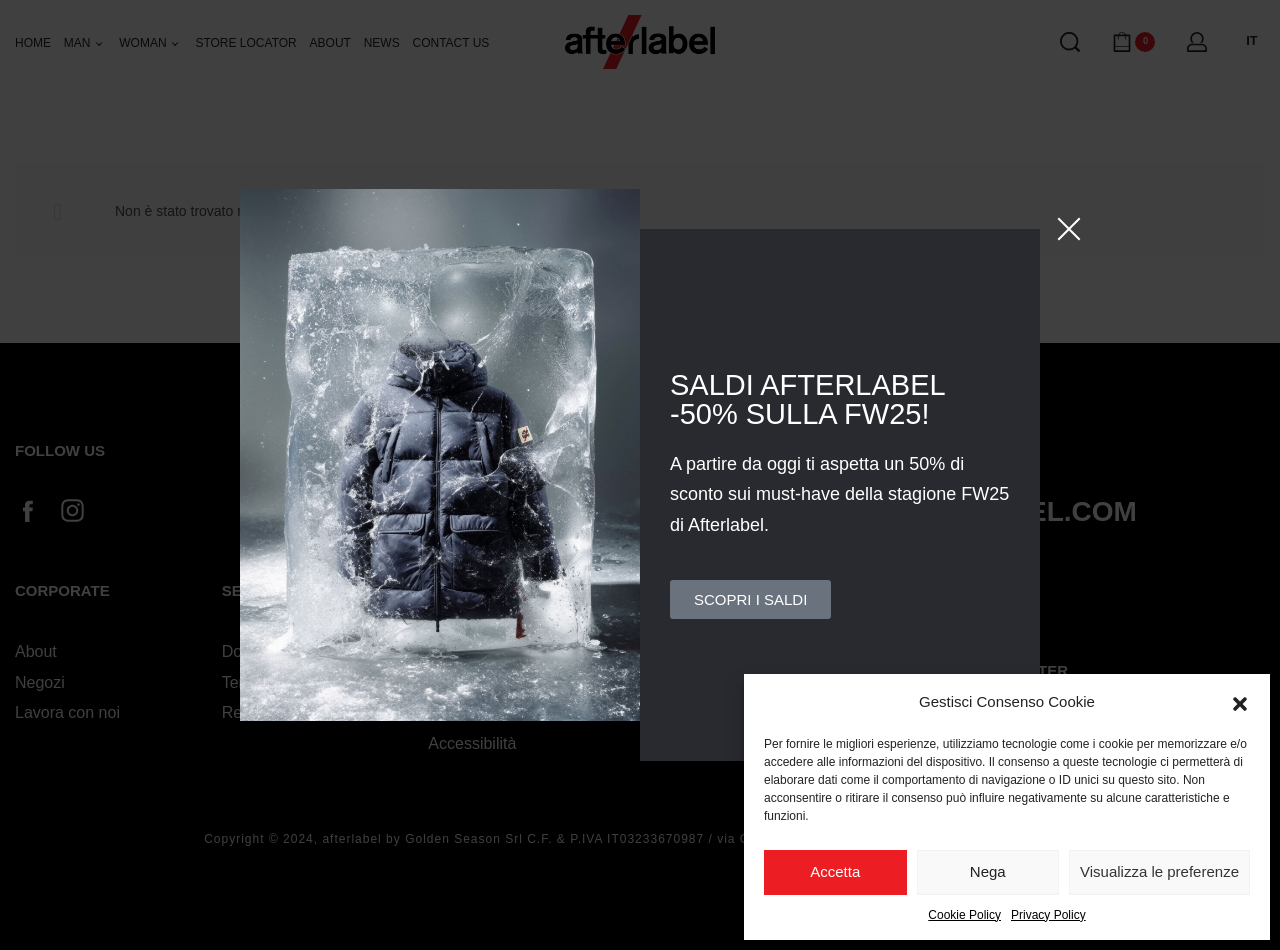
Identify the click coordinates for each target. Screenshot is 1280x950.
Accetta (835, 871)
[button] (1240, 702)
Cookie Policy (964, 915)
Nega (988, 871)
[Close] (1069, 229)
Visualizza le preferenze (1159, 871)
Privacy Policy (1048, 915)
